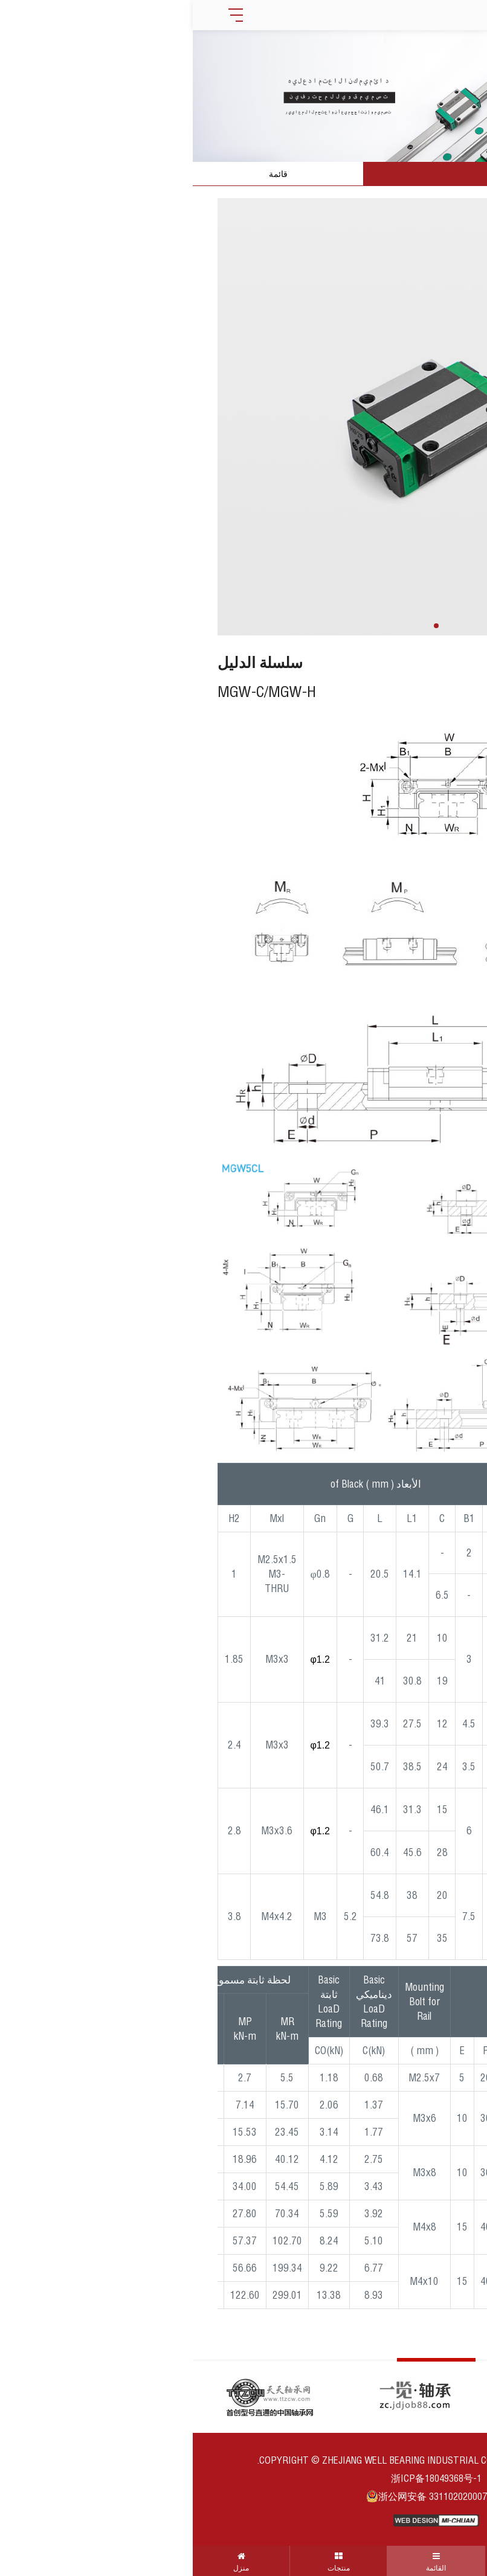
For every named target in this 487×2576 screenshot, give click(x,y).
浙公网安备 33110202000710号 (243, 2496)
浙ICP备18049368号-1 (243, 2478)
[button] (243, 625)
